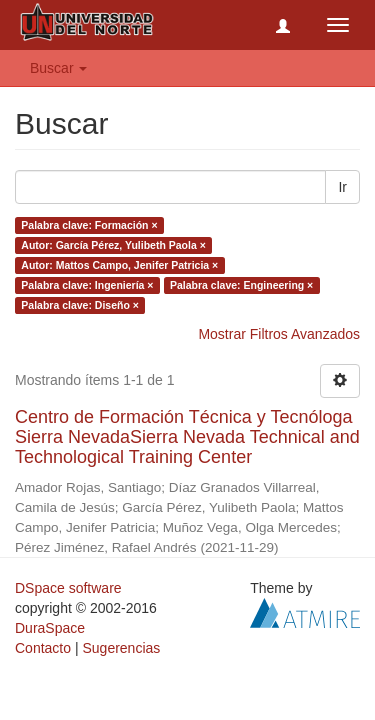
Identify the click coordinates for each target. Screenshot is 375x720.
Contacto (43, 648)
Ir (342, 187)
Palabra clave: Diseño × (80, 305)
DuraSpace (50, 628)
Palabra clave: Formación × (89, 225)
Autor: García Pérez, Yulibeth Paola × (113, 245)
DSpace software (68, 588)
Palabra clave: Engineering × (241, 285)
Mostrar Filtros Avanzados (279, 334)
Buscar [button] (58, 68)
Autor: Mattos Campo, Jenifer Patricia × (119, 265)
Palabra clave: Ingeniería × (87, 285)
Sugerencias (121, 648)
